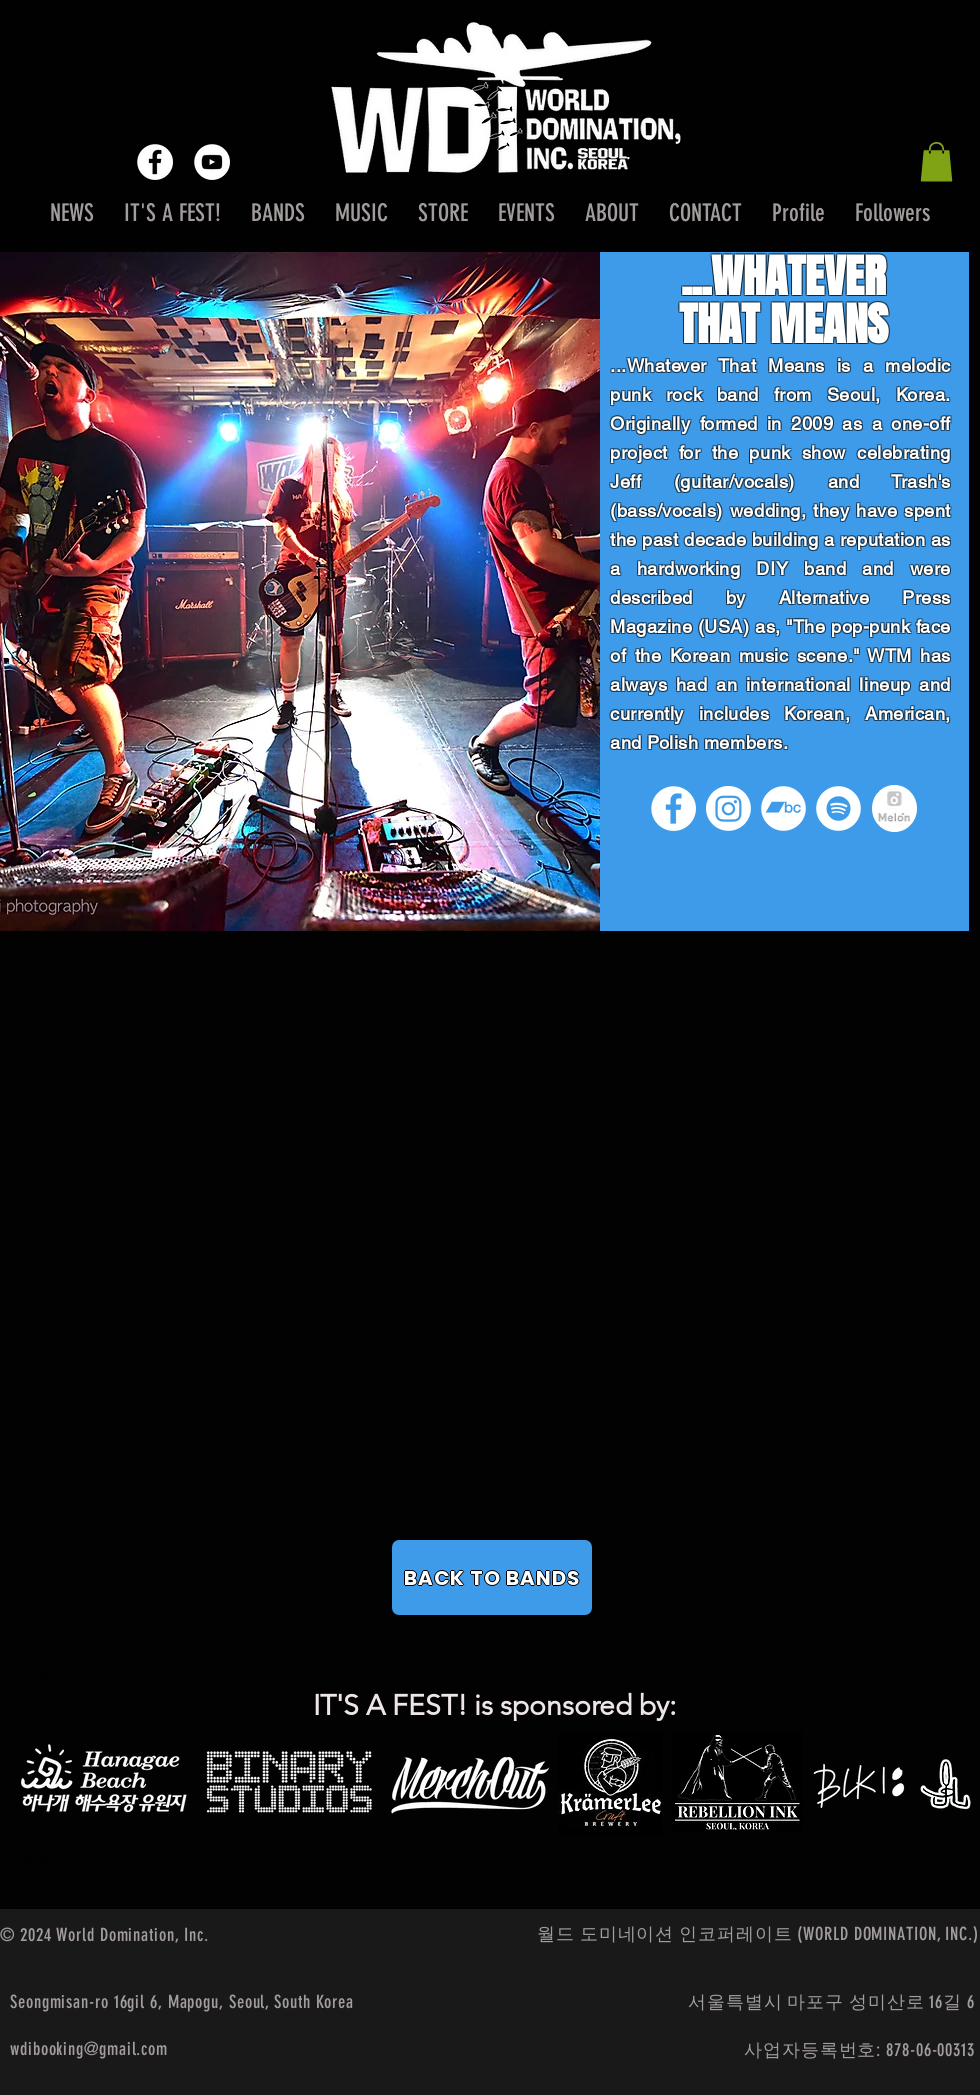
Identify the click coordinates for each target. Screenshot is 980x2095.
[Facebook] (673, 808)
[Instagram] (728, 808)
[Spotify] (838, 808)
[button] (936, 161)
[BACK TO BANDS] (492, 1577)
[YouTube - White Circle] (212, 162)
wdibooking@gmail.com (89, 2049)
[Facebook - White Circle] (155, 162)
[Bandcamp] (783, 808)
